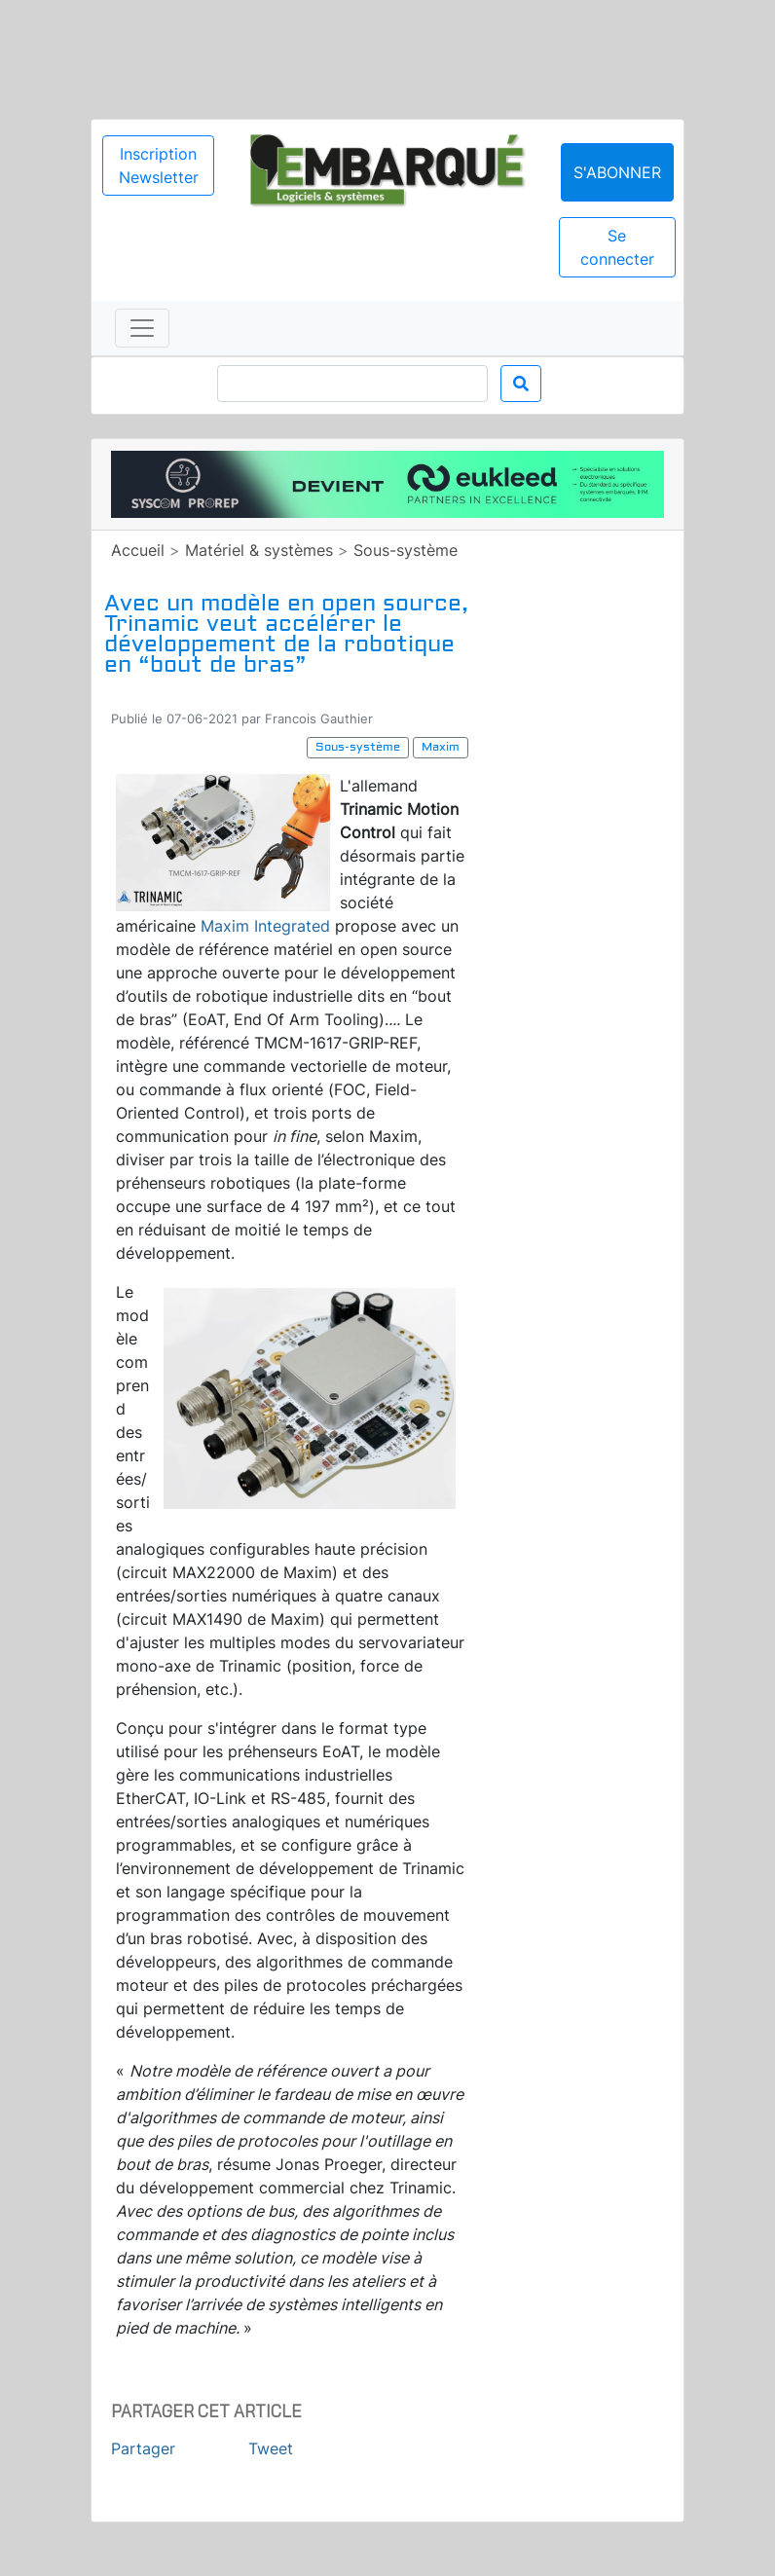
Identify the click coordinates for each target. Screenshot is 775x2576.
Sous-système (405, 550)
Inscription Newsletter (159, 165)
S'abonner (617, 172)
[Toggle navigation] (142, 328)
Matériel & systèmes (259, 550)
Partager (143, 2448)
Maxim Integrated (265, 926)
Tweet (270, 2448)
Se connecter (617, 247)
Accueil (138, 550)
